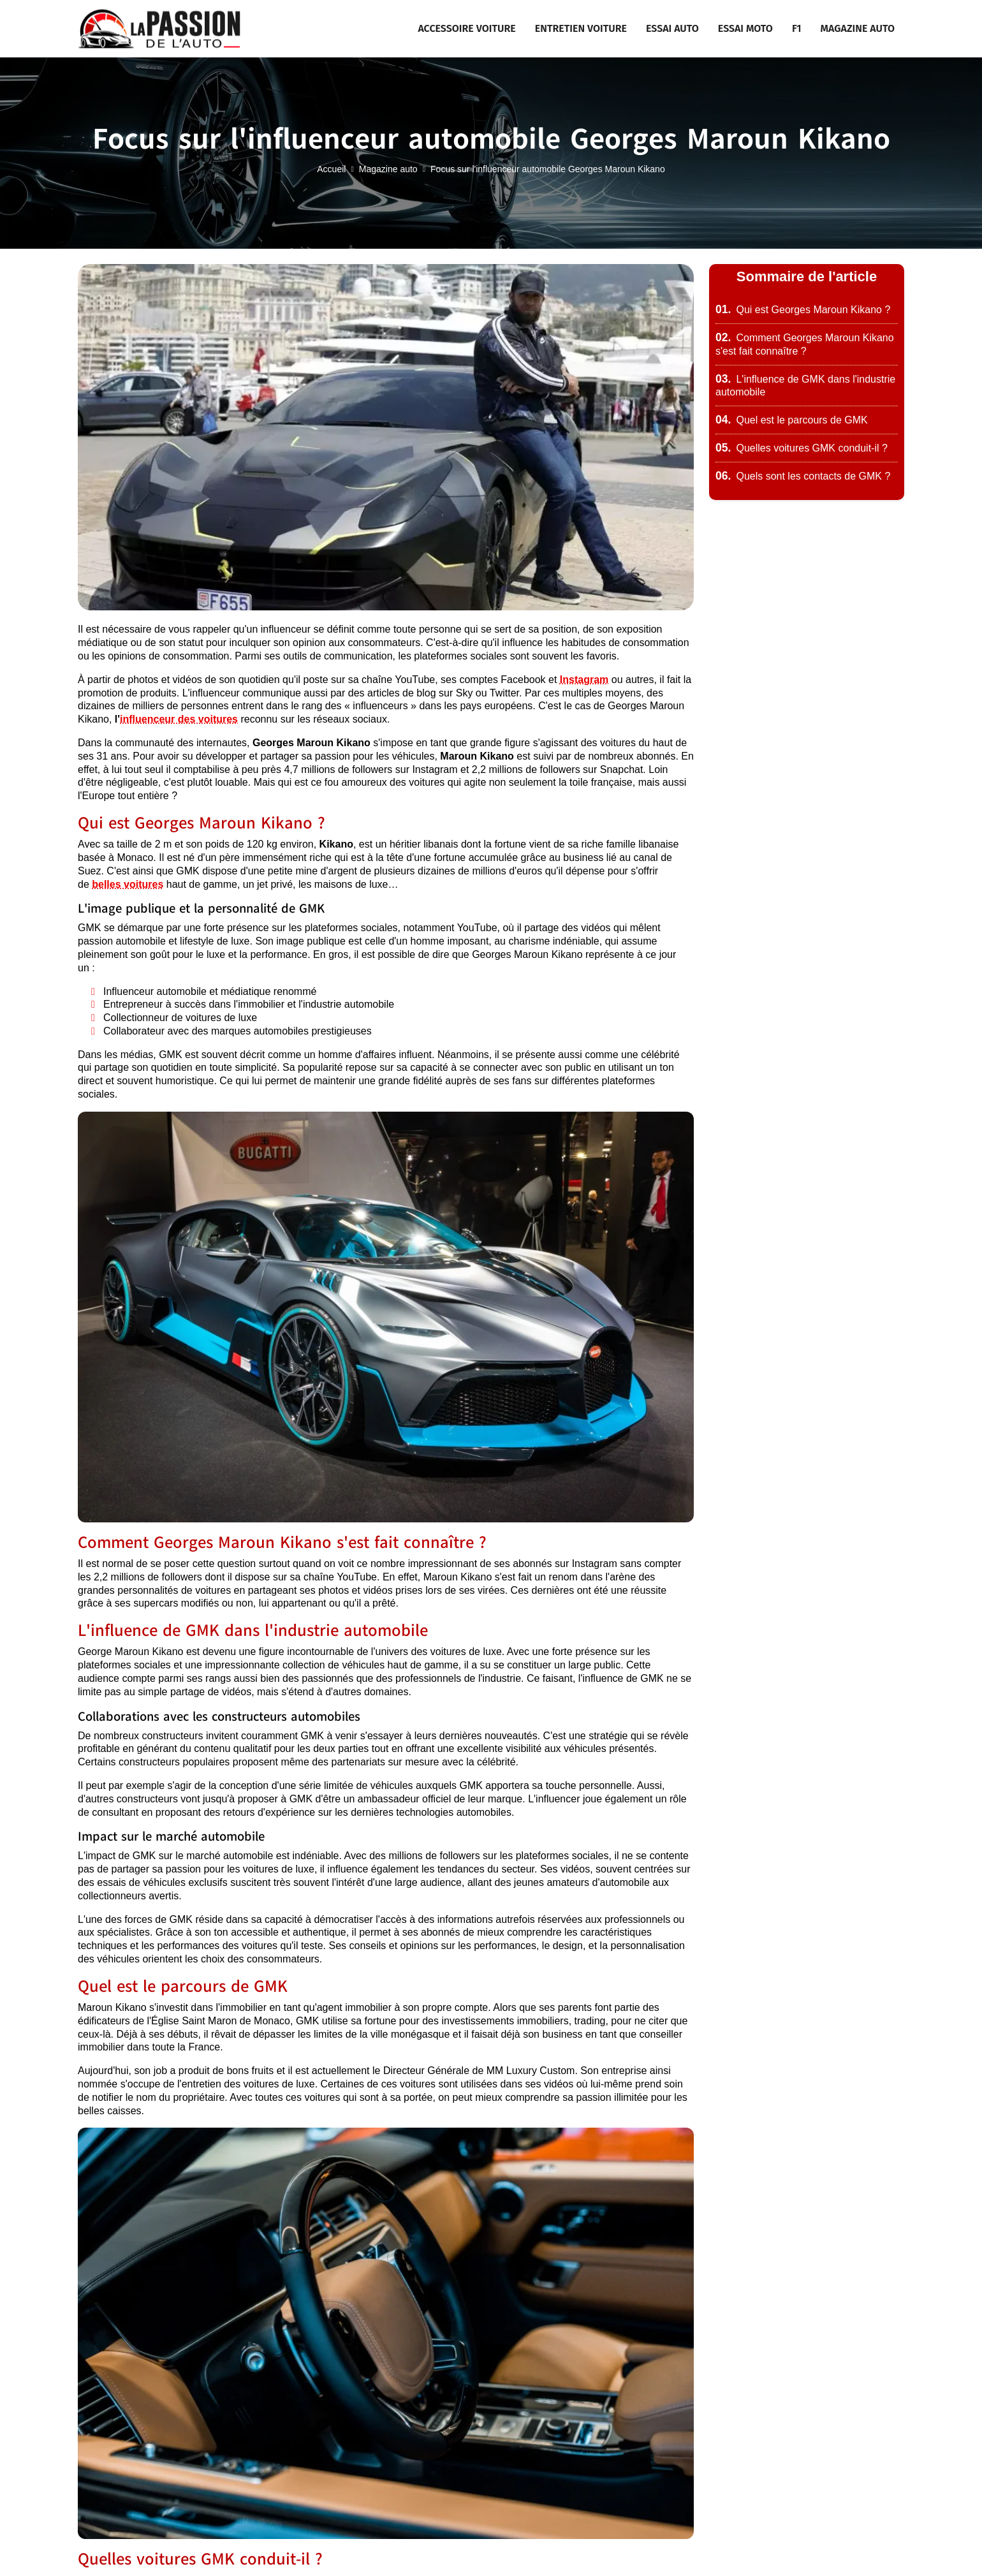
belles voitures (127, 884)
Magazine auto (858, 28)
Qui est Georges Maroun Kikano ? (802, 309)
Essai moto (745, 28)
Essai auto (672, 28)
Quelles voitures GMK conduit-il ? (801, 448)
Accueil (331, 169)
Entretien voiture (581, 28)
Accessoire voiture (466, 28)
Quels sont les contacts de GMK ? (802, 476)
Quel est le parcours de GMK (791, 420)
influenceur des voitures (179, 719)
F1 (797, 28)
